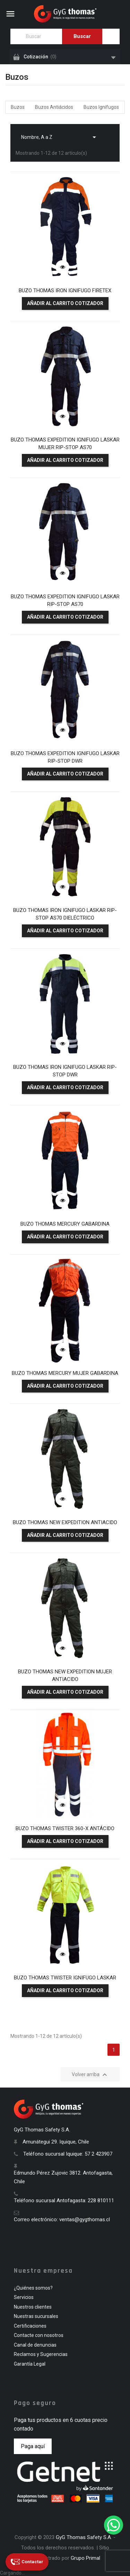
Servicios (24, 2297)
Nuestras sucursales (36, 2316)
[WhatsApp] (113, 2525)
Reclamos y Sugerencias (41, 2354)
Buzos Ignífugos (101, 107)
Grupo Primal (85, 2558)
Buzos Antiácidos (54, 107)
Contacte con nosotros (38, 2335)
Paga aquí (33, 2446)
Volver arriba (90, 2075)
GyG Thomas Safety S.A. (84, 2537)
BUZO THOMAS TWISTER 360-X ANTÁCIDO (65, 1828)
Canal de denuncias (35, 2345)
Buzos (18, 107)
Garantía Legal (29, 2364)
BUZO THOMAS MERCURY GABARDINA (65, 1224)
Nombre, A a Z (59, 135)
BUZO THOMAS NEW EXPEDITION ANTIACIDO (65, 1522)
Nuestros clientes (33, 2307)
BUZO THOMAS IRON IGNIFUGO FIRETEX (65, 290)
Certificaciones (30, 2326)
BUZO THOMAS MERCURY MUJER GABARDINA (65, 1373)
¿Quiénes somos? (33, 2288)
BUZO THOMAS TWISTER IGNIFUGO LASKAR (65, 1978)
